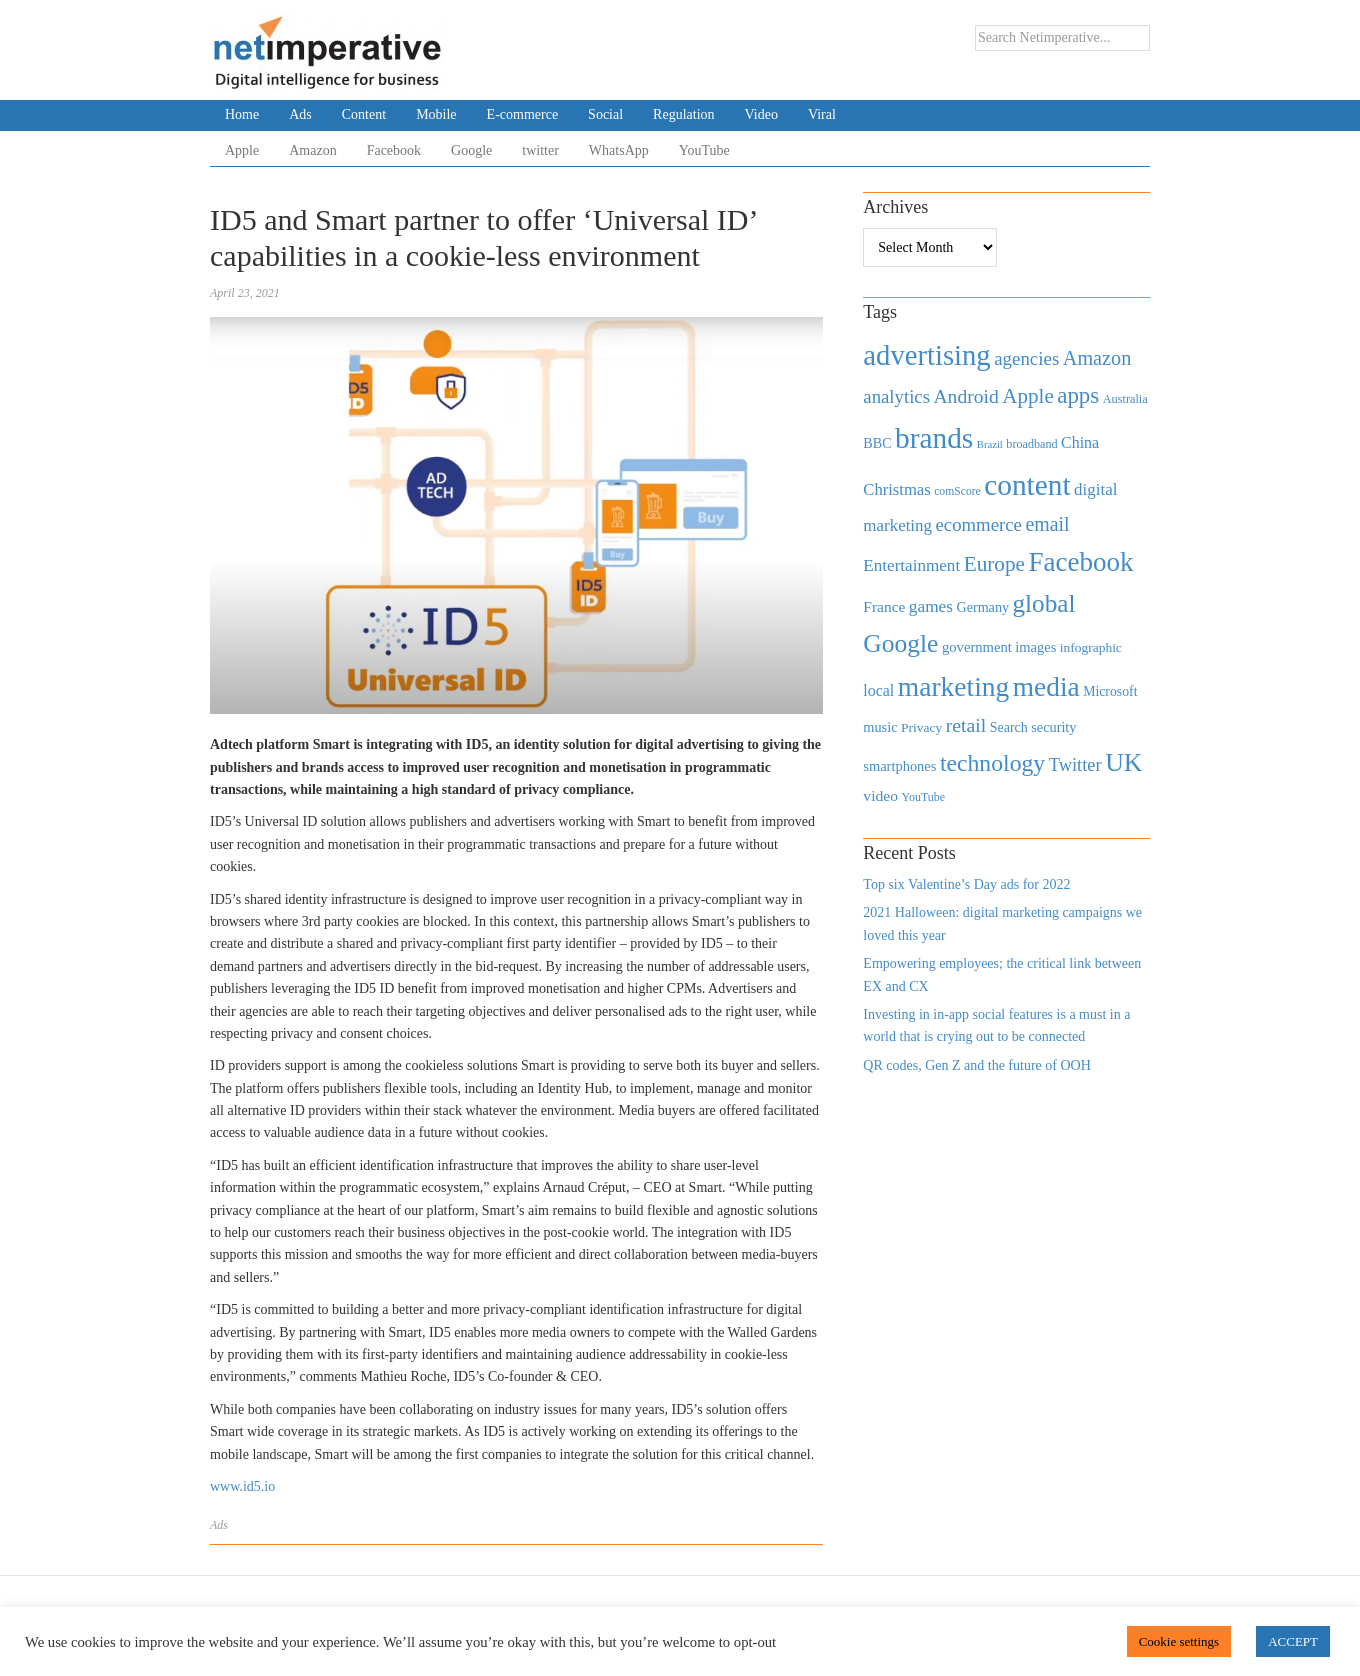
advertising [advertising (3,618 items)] (926, 355)
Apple (242, 150)
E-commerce (523, 114)
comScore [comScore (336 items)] (957, 491)
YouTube (704, 150)
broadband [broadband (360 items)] (1031, 444)
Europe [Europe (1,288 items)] (994, 564)
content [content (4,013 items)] (1027, 485)
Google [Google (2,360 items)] (900, 643)
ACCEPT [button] (1293, 1641)
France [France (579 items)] (884, 606)
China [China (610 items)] (1080, 442)
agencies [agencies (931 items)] (1026, 358)
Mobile (436, 114)
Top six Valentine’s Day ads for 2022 (966, 884)
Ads (300, 114)
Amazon (312, 150)
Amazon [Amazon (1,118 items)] (1097, 358)
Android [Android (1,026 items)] (965, 396)
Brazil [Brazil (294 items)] (990, 444)
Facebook (394, 150)
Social (605, 114)
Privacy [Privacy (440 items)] (921, 727)
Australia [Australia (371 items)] (1125, 399)
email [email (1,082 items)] (1047, 524)
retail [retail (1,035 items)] (966, 725)
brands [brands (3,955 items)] (934, 438)
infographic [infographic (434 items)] (1091, 647)
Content (364, 114)
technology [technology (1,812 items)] (992, 763)
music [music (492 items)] (880, 727)
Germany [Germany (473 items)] (982, 607)
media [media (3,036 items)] (1046, 687)
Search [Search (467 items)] (1009, 727)
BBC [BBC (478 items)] (877, 443)
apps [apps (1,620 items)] (1078, 395)
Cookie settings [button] (1179, 1641)
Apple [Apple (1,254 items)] (1027, 396)
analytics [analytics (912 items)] (896, 396)
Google (471, 150)
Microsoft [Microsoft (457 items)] (1110, 691)
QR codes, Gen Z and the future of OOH (976, 1065)
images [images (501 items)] (1035, 647)
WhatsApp (619, 150)
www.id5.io (242, 1486)
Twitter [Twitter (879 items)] (1075, 765)
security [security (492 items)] (1053, 727)
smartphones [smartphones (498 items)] (899, 766)
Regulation (683, 114)
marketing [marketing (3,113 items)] (954, 686)
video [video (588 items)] (880, 795)
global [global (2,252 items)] (1044, 603)
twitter (540, 150)
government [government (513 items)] (977, 647)
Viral (822, 114)
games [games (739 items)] (931, 606)
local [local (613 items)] (878, 690)
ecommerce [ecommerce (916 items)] (979, 524)
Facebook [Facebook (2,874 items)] (1080, 562)
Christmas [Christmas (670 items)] (896, 489)
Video (761, 114)
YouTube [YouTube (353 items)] (924, 797)
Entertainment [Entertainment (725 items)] (911, 565)
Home (242, 114)
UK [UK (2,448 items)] (1123, 762)
